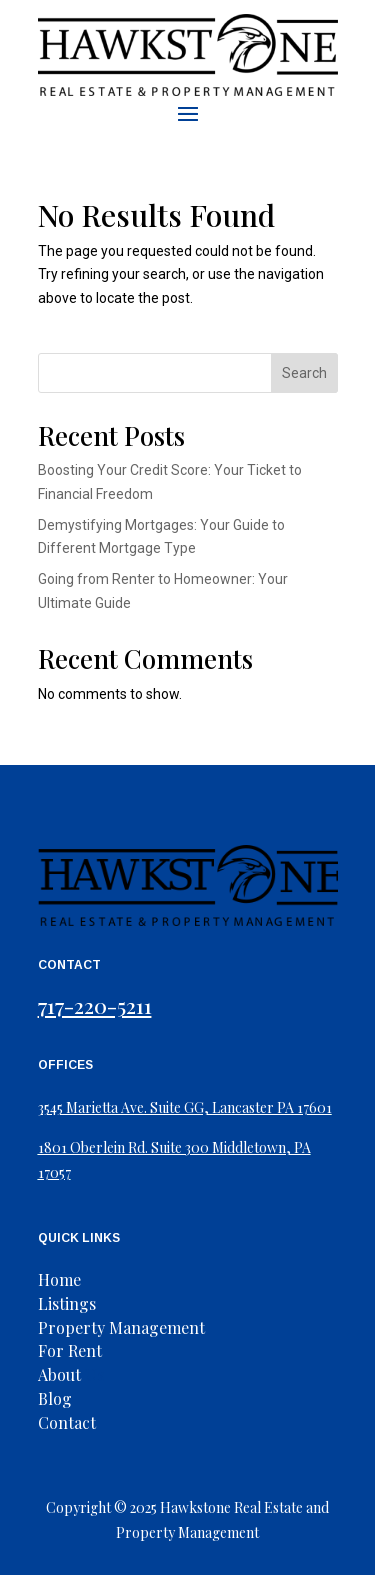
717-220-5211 (95, 1005)
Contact (67, 1422)
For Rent (70, 1350)
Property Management (121, 1327)
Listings (67, 1303)
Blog (55, 1398)
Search (304, 373)
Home (59, 1279)
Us (71, 1374)
